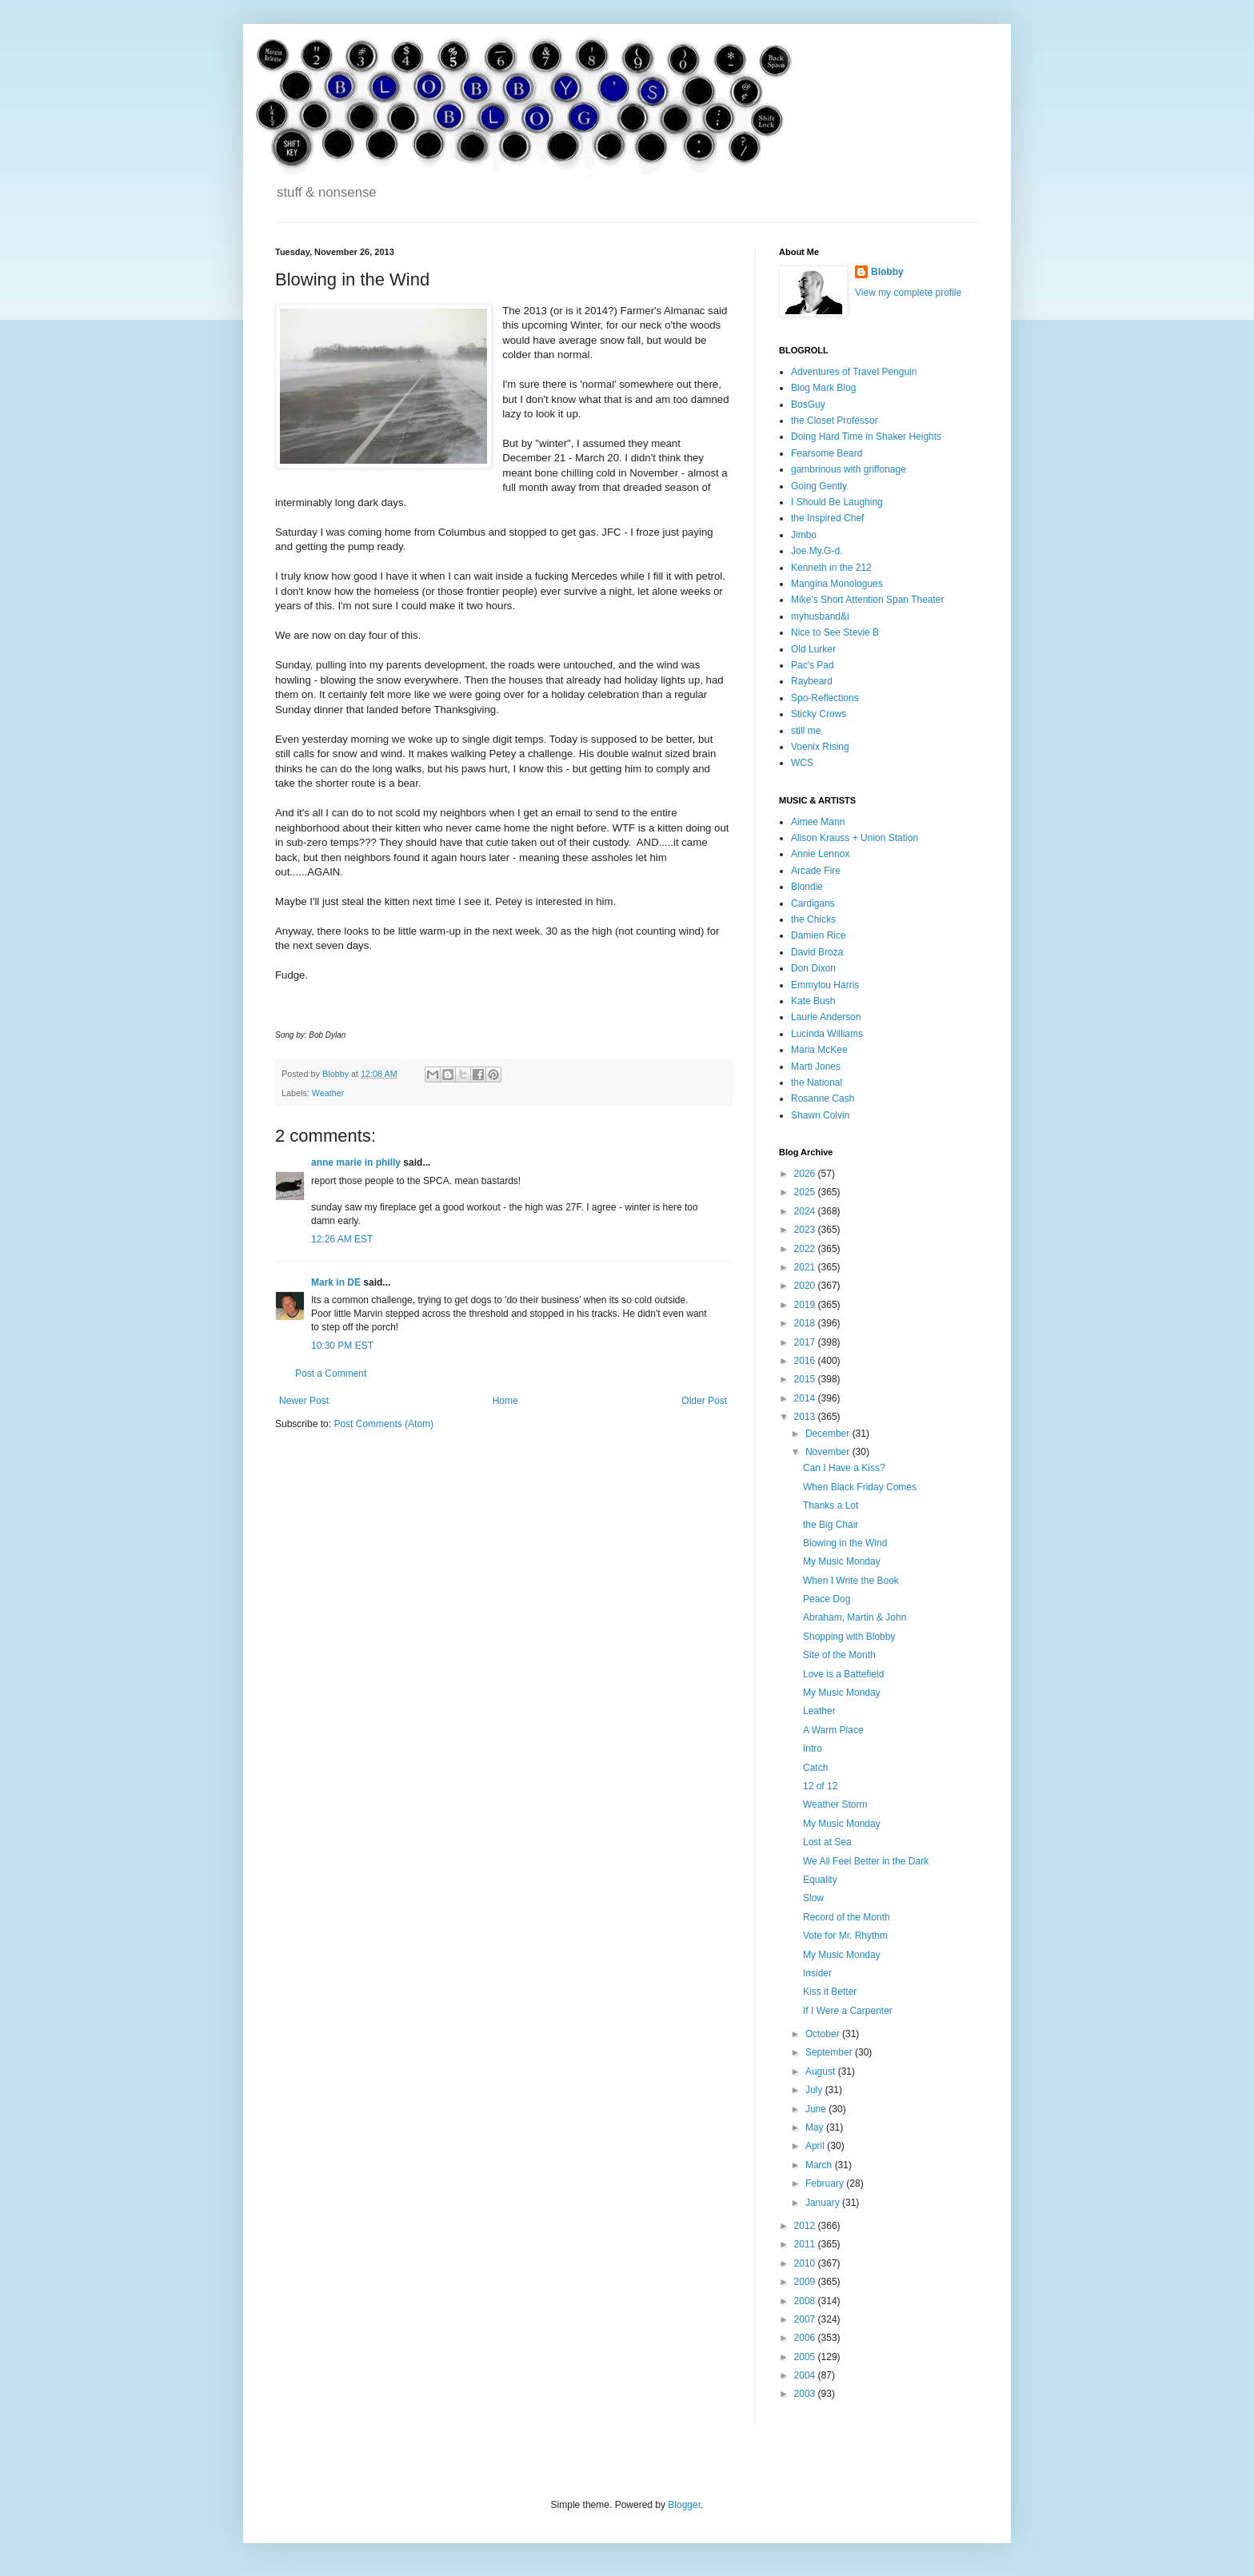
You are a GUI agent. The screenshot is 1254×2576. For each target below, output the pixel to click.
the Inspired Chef (827, 518)
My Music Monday (842, 1561)
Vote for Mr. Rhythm (845, 1935)
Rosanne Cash (822, 1098)
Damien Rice (818, 935)
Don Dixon (813, 968)
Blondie (807, 886)
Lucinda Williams (827, 1033)
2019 (806, 1304)
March (820, 2165)
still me (806, 730)
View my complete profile (908, 292)
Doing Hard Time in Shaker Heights (866, 436)
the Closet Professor (834, 420)
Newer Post (304, 1400)
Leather (819, 1711)
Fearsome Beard (826, 453)
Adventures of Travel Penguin (854, 371)
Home (505, 1400)
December (829, 1433)
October (823, 2034)
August (821, 2071)
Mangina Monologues (837, 583)
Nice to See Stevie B (835, 632)
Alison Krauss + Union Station (854, 837)
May (815, 2127)
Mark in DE (336, 1282)
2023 (806, 1229)
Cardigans (813, 903)
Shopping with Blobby (849, 1636)
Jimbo (804, 534)
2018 (806, 1323)
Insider (817, 1973)
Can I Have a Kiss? (844, 1467)
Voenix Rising (820, 746)
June (817, 2109)
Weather (328, 1093)
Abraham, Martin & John (854, 1617)
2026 (806, 1173)
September (830, 2052)
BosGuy (808, 404)
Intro (812, 1748)
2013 (806, 1416)
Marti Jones (816, 1066)
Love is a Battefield (843, 1674)
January (823, 2202)
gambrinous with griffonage (848, 469)
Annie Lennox (820, 853)
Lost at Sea (827, 1842)
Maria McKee (819, 1049)
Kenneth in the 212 (831, 567)
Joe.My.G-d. (816, 550)
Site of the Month (839, 1655)
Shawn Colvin (820, 1115)
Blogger (684, 2504)
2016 (806, 1360)
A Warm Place (833, 1730)
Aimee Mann (818, 821)
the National (816, 1082)
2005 (806, 2357)
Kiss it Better (830, 1991)
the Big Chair (830, 1524)
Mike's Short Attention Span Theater (867, 599)
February (825, 2183)
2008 (806, 2301)
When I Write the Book (851, 1580)
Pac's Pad (812, 665)
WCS (802, 762)
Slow (813, 1898)
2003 (806, 2393)
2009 (806, 2281)
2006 (806, 2337)
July (815, 2089)
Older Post (704, 1400)
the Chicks (813, 919)
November (829, 1451)
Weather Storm (835, 1804)
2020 (806, 1285)
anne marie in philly (356, 1162)
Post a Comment (330, 1373)
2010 (806, 2263)
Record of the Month (846, 1917)
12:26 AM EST (342, 1239)
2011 (806, 2244)
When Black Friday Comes (860, 1487)
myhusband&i (820, 616)
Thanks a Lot (830, 1505)
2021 (806, 1267)
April (816, 2145)
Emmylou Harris (825, 985)
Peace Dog (826, 1599)
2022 (806, 1248)
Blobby (887, 271)
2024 (806, 1211)
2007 (806, 2319)
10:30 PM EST (342, 1345)
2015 (806, 1379)
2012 (806, 2225)
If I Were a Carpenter (848, 2010)
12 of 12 (820, 1786)
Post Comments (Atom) (383, 1424)
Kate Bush (813, 1001)
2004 (806, 2375)
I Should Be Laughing (837, 502)
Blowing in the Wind (845, 1543)
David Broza (817, 952)
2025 (806, 1192)
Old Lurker (813, 649)
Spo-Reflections (825, 698)
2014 (806, 1398)
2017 (806, 1342)
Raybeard (812, 681)
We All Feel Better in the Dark (866, 1861)
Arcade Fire (816, 870)
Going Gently (819, 486)
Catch (815, 1767)
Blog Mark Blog (823, 387)
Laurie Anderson (826, 1017)
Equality (820, 1879)
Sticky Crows (818, 714)
